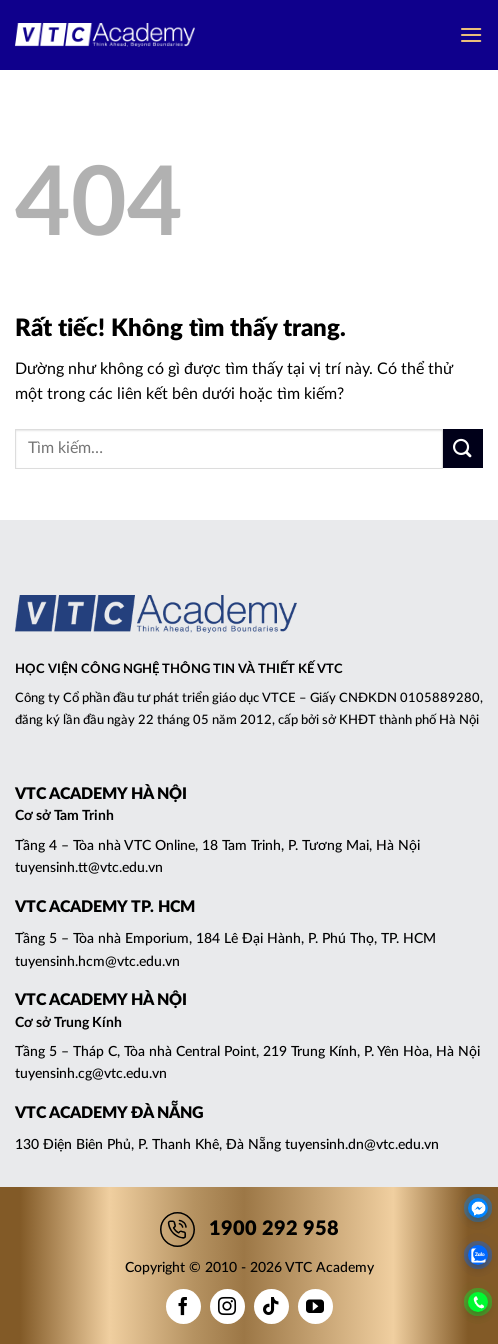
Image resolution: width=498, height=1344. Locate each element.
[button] (471, 34)
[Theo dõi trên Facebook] (183, 1306)
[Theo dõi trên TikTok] (271, 1306)
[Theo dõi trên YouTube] (315, 1306)
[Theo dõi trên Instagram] (227, 1306)
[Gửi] (463, 448)
